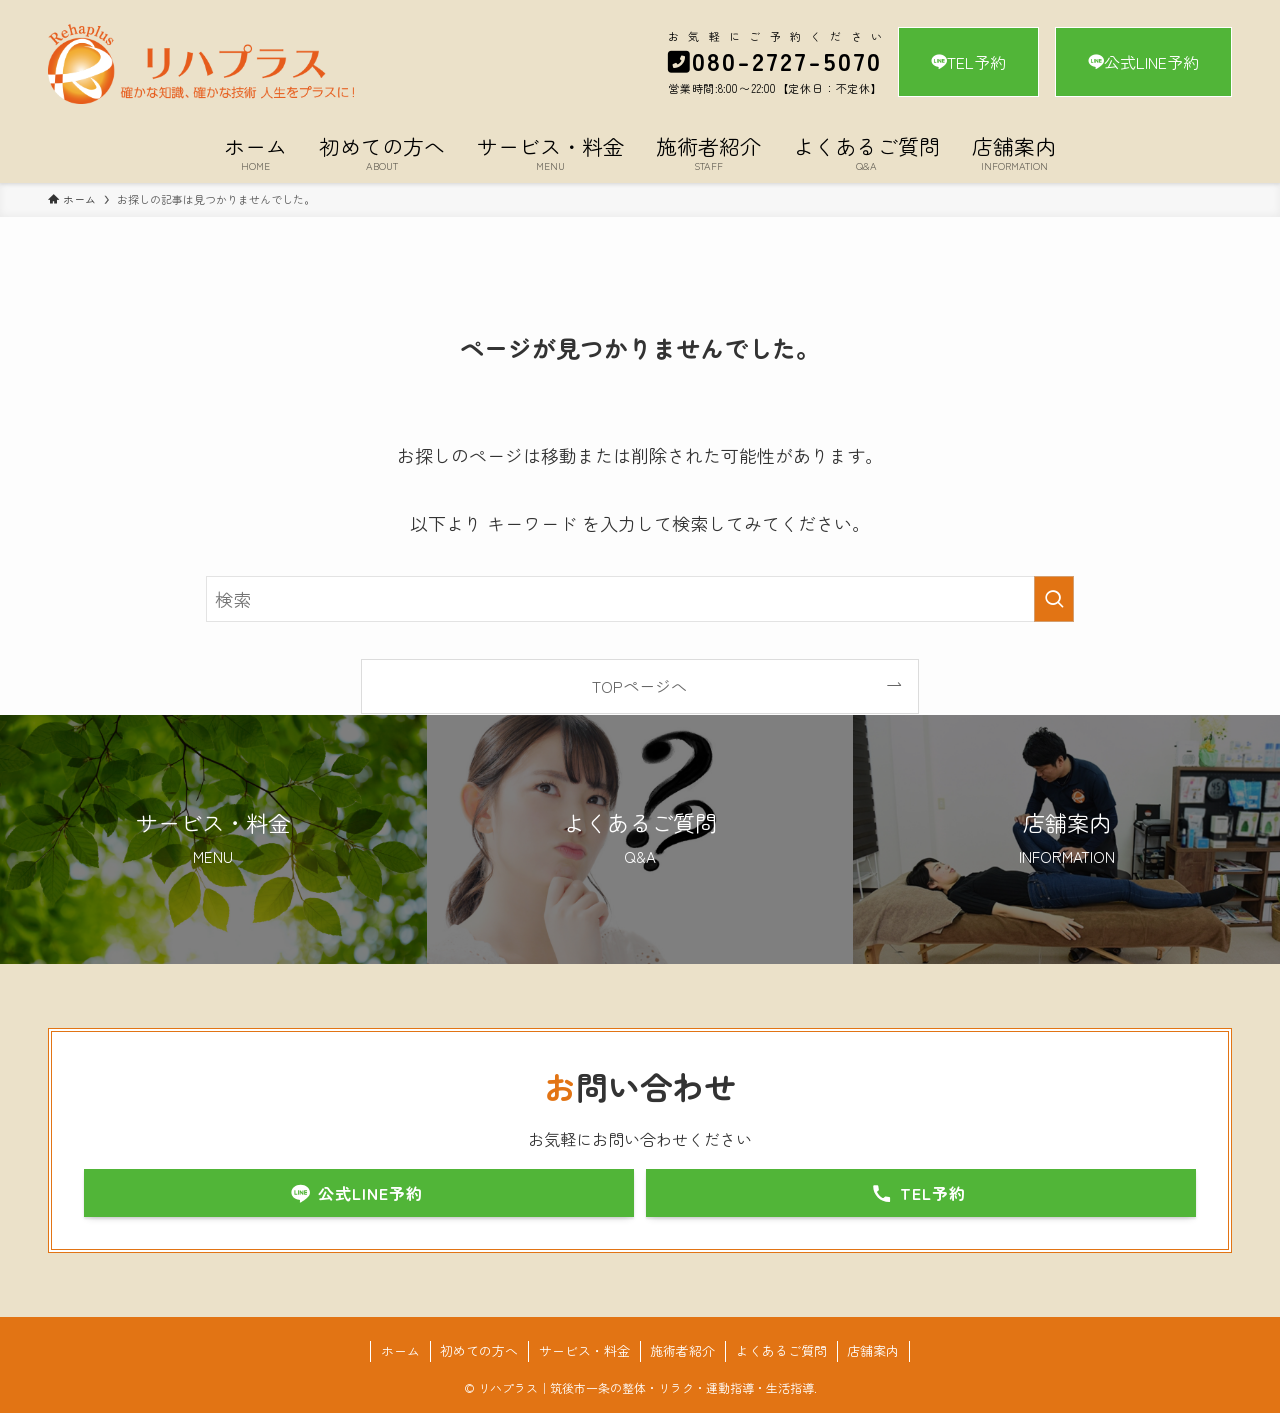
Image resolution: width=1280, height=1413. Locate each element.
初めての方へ (479, 1350)
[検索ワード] (640, 599)
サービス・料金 (584, 1350)
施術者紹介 (682, 1350)
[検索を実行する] (1054, 599)
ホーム (400, 1350)
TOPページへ (639, 686)
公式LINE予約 (1143, 62)
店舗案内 (873, 1350)
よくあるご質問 (781, 1350)
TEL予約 (968, 62)
